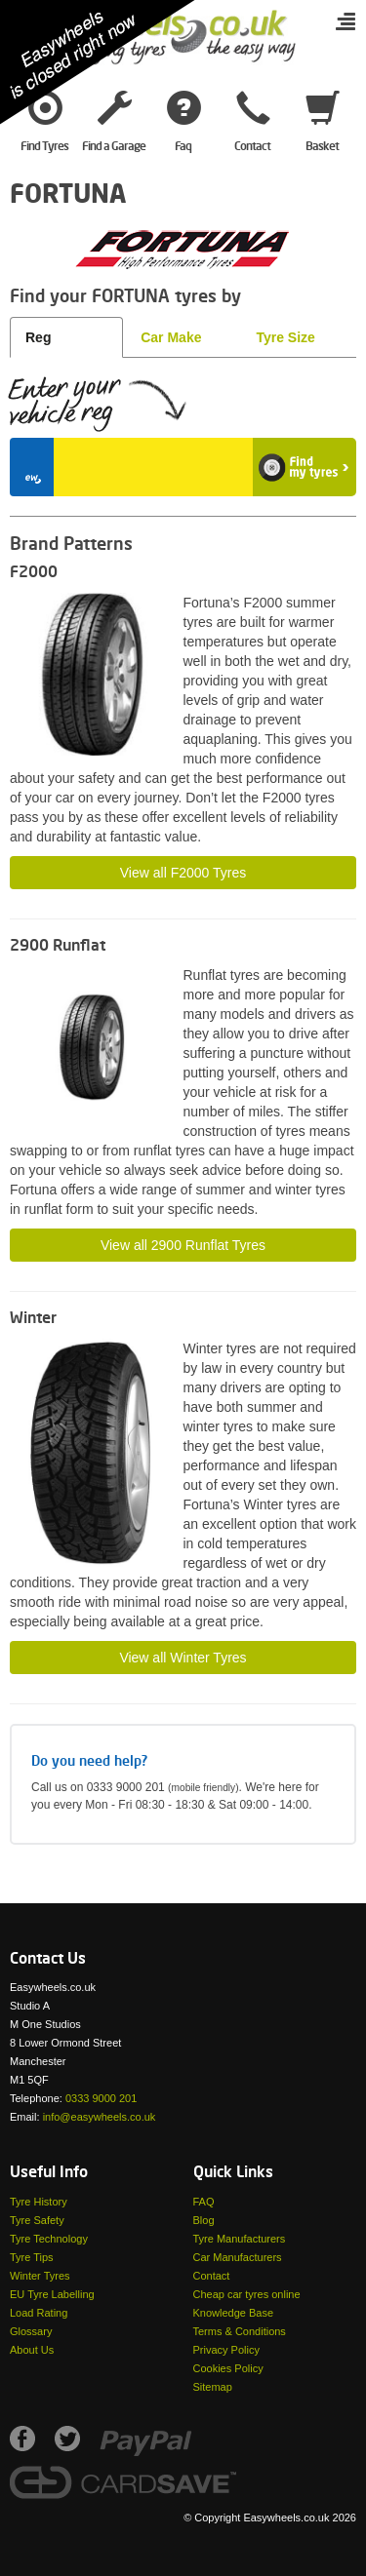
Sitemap (212, 2387)
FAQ (204, 2201)
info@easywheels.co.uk (99, 2117)
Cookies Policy (228, 2368)
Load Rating (38, 2313)
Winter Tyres (40, 2276)
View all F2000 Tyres (183, 872)
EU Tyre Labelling (52, 2294)
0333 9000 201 (101, 2098)
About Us (32, 2350)
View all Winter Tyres (182, 1657)
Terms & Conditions (239, 2331)
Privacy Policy (226, 2350)
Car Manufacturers (237, 2257)
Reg (38, 337)
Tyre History (38, 2201)
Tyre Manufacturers (239, 2238)
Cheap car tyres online (247, 2294)
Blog (204, 2220)
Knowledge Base (233, 2313)
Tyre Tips (32, 2257)
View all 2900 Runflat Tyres (183, 1245)
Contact (211, 2276)
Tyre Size (285, 337)
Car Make (171, 337)
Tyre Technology (49, 2238)
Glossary (31, 2331)
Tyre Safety (37, 2220)
